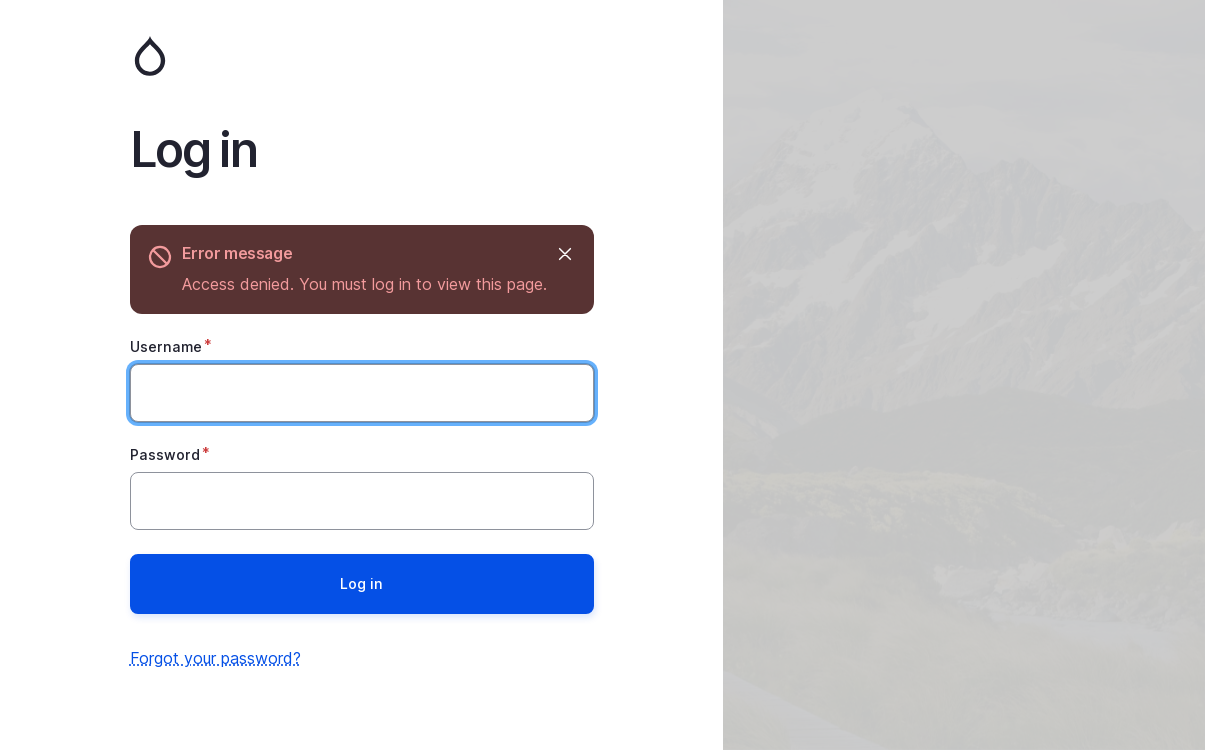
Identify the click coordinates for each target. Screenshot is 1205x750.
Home (362, 56)
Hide (564, 253)
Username (166, 346)
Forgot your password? (215, 658)
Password (165, 454)
